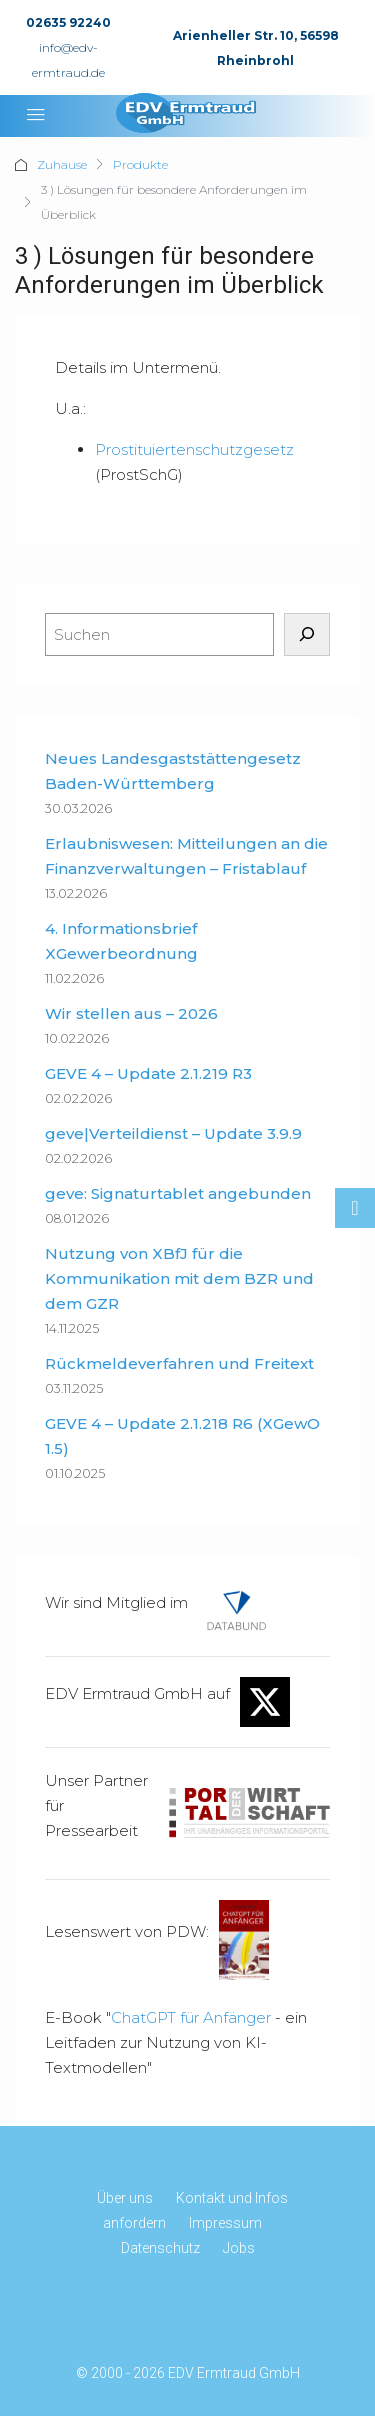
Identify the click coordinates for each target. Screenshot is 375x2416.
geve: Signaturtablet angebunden (178, 1193)
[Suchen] (307, 634)
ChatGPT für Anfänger (191, 2017)
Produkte (140, 164)
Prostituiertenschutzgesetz (194, 449)
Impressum (225, 2223)
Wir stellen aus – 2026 (131, 1013)
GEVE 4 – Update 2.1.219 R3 (148, 1073)
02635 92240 (68, 22)
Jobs (239, 2248)
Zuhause (62, 164)
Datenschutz (160, 2248)
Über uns (125, 2198)
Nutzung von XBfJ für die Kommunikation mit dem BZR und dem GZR (179, 1278)
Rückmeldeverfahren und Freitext (179, 1363)
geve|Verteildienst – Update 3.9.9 (173, 1133)
